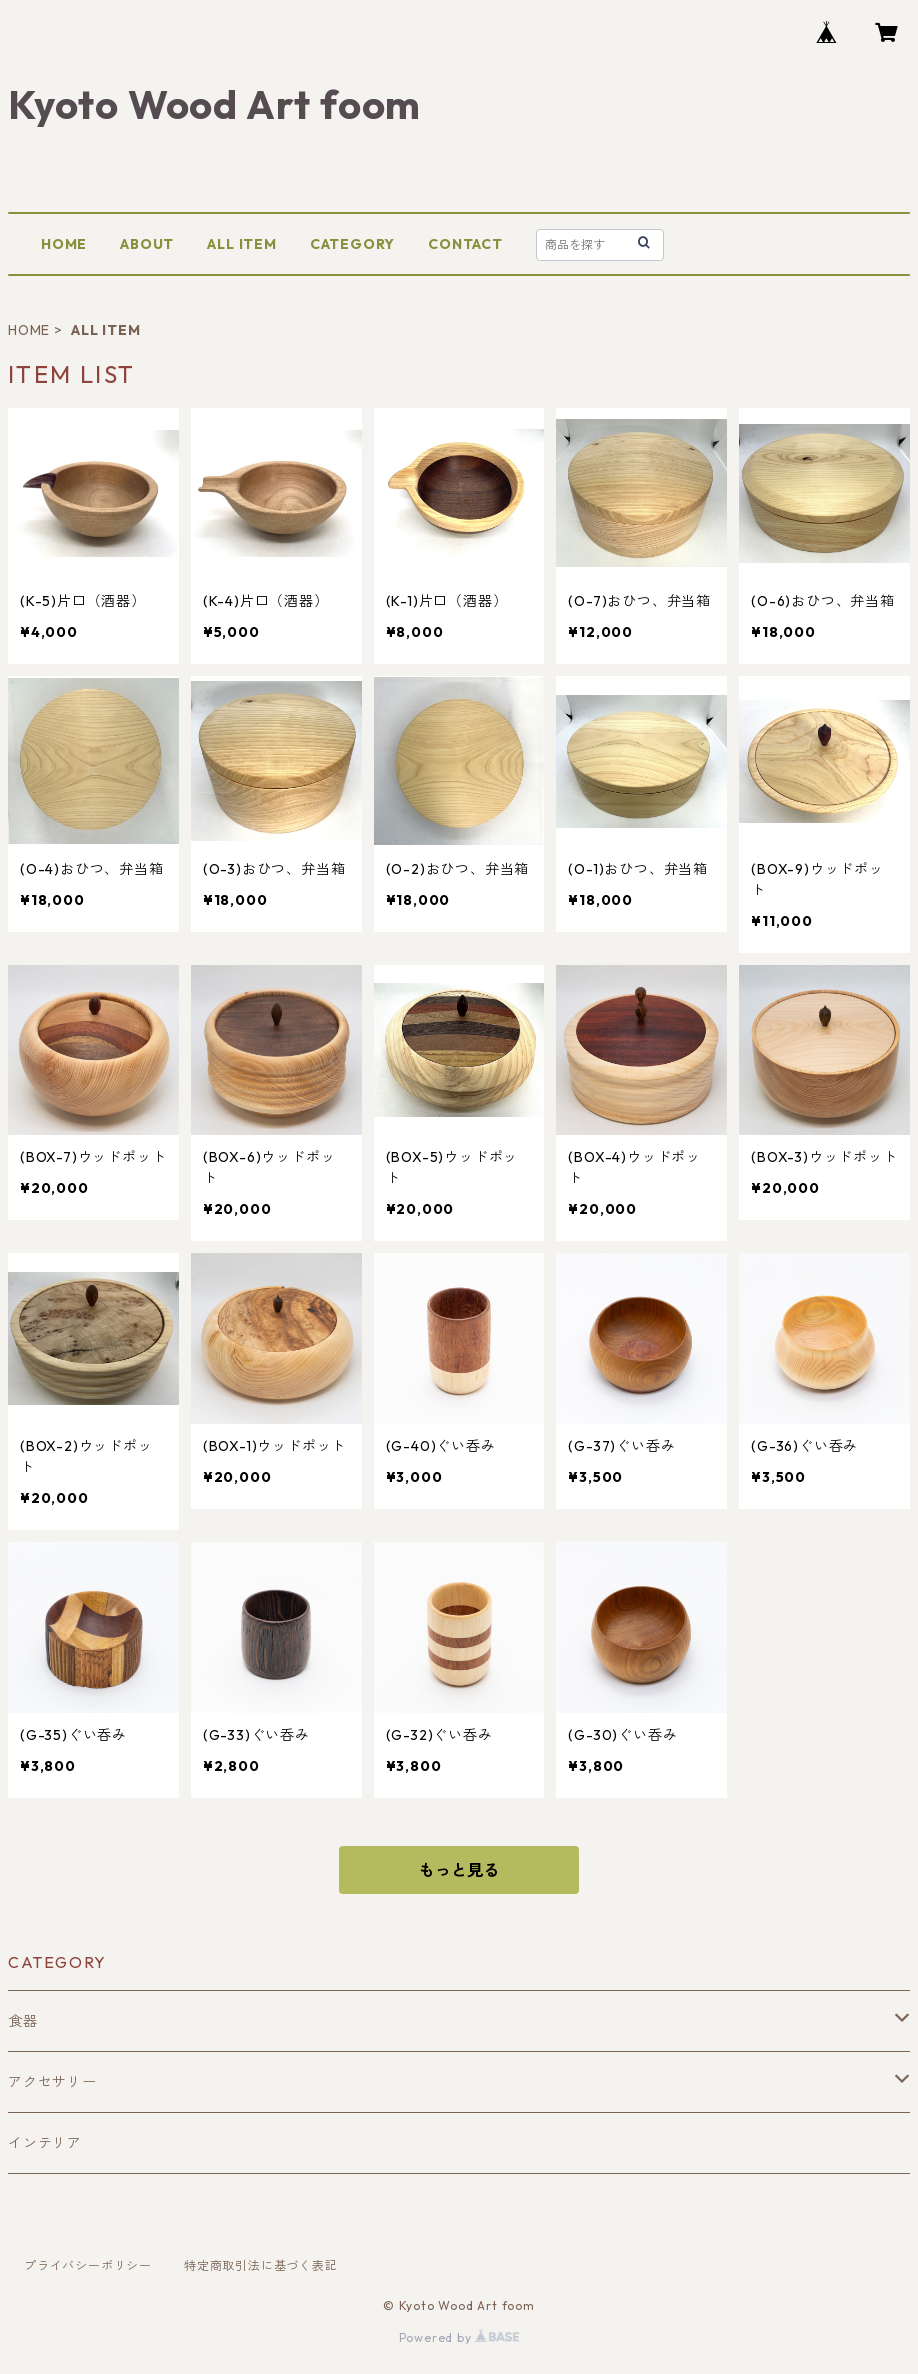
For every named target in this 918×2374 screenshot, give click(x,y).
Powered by (459, 2337)
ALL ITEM (241, 244)
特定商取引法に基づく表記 (261, 2265)
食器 (23, 2021)
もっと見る (459, 1870)
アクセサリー (52, 2082)
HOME (64, 244)
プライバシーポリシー (88, 2265)
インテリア (45, 2143)
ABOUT (147, 244)
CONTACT (465, 244)
